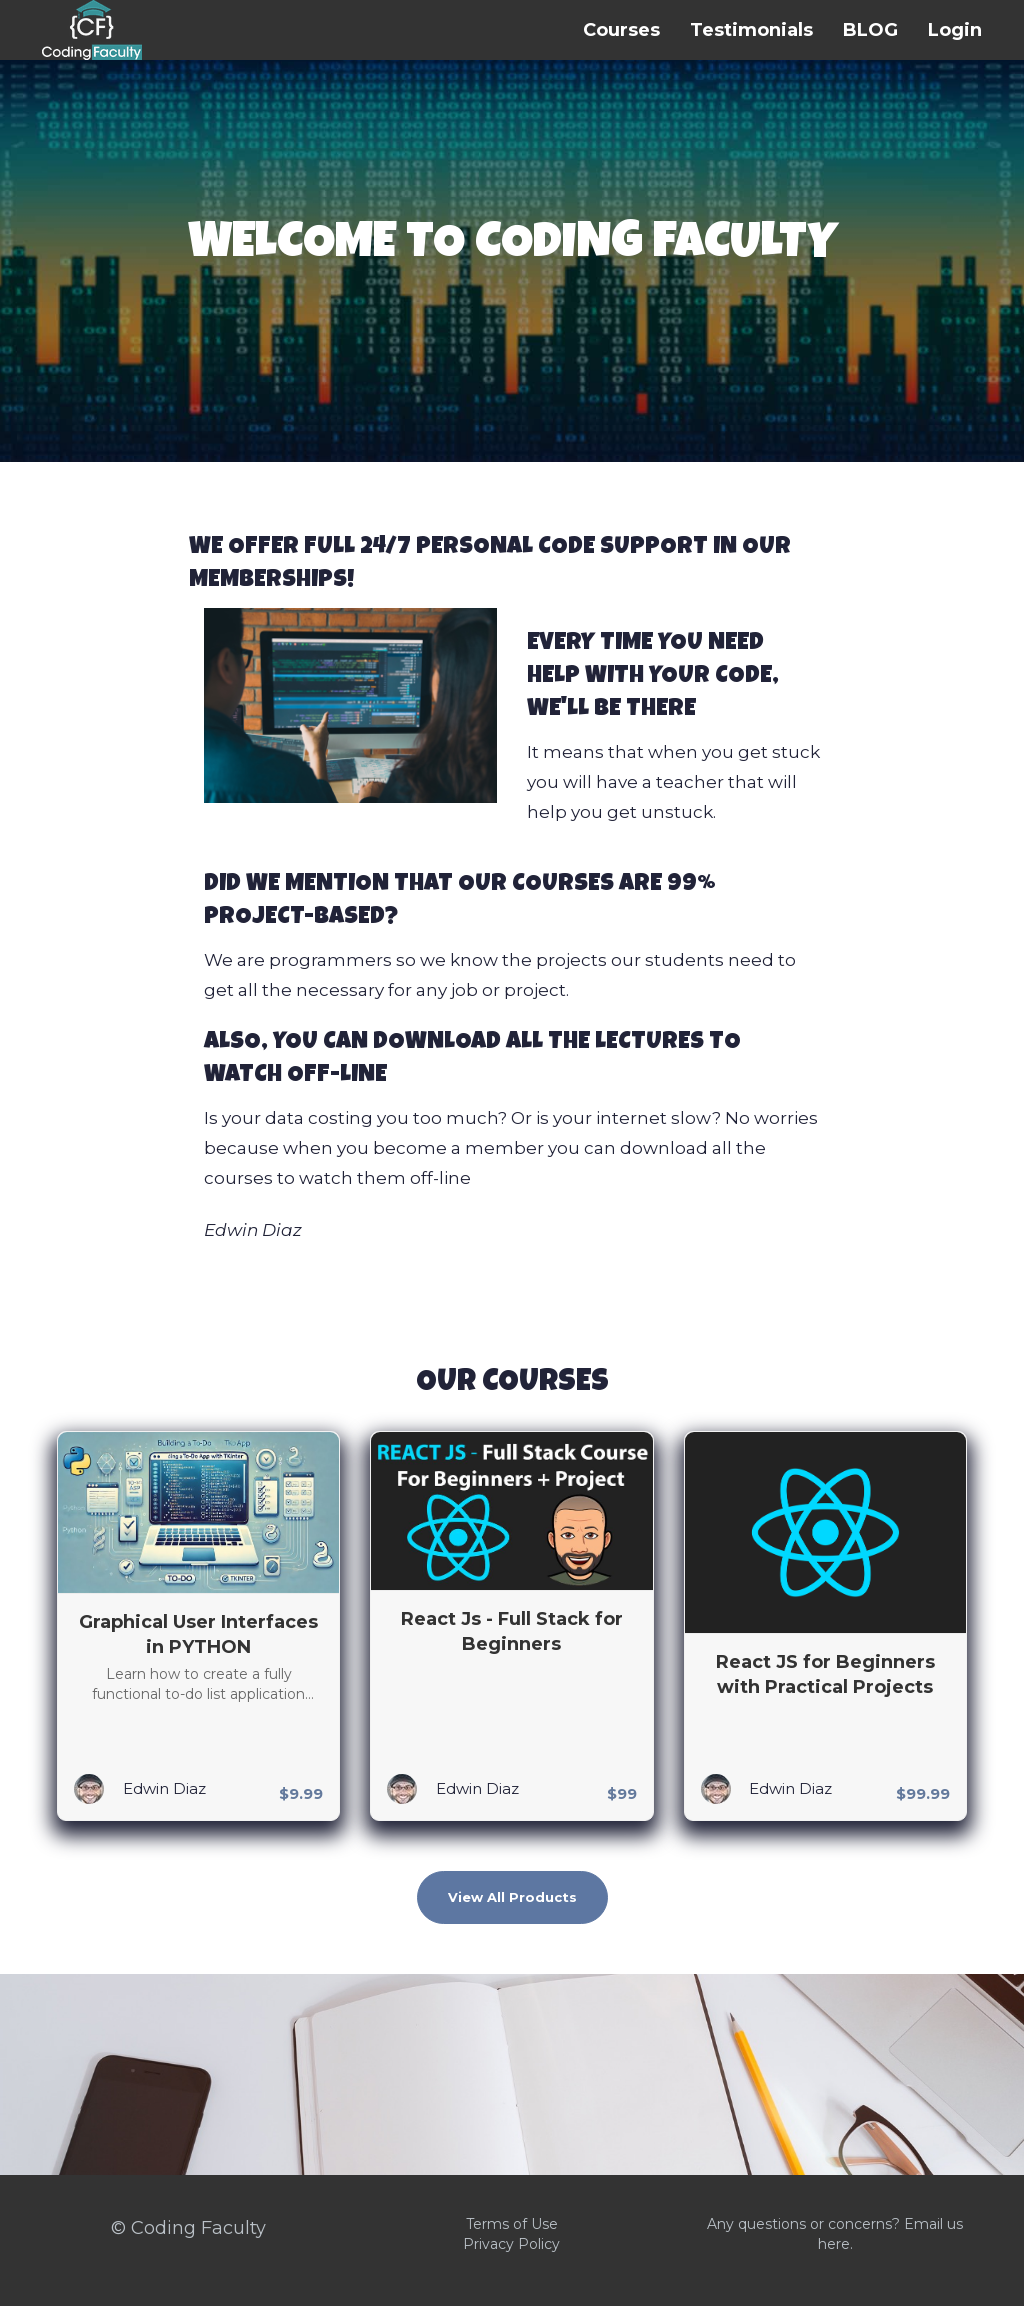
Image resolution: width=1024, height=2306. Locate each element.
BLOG (870, 30)
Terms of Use (512, 2224)
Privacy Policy (511, 2244)
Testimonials (751, 30)
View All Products (512, 1897)
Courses (621, 30)
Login (955, 30)
